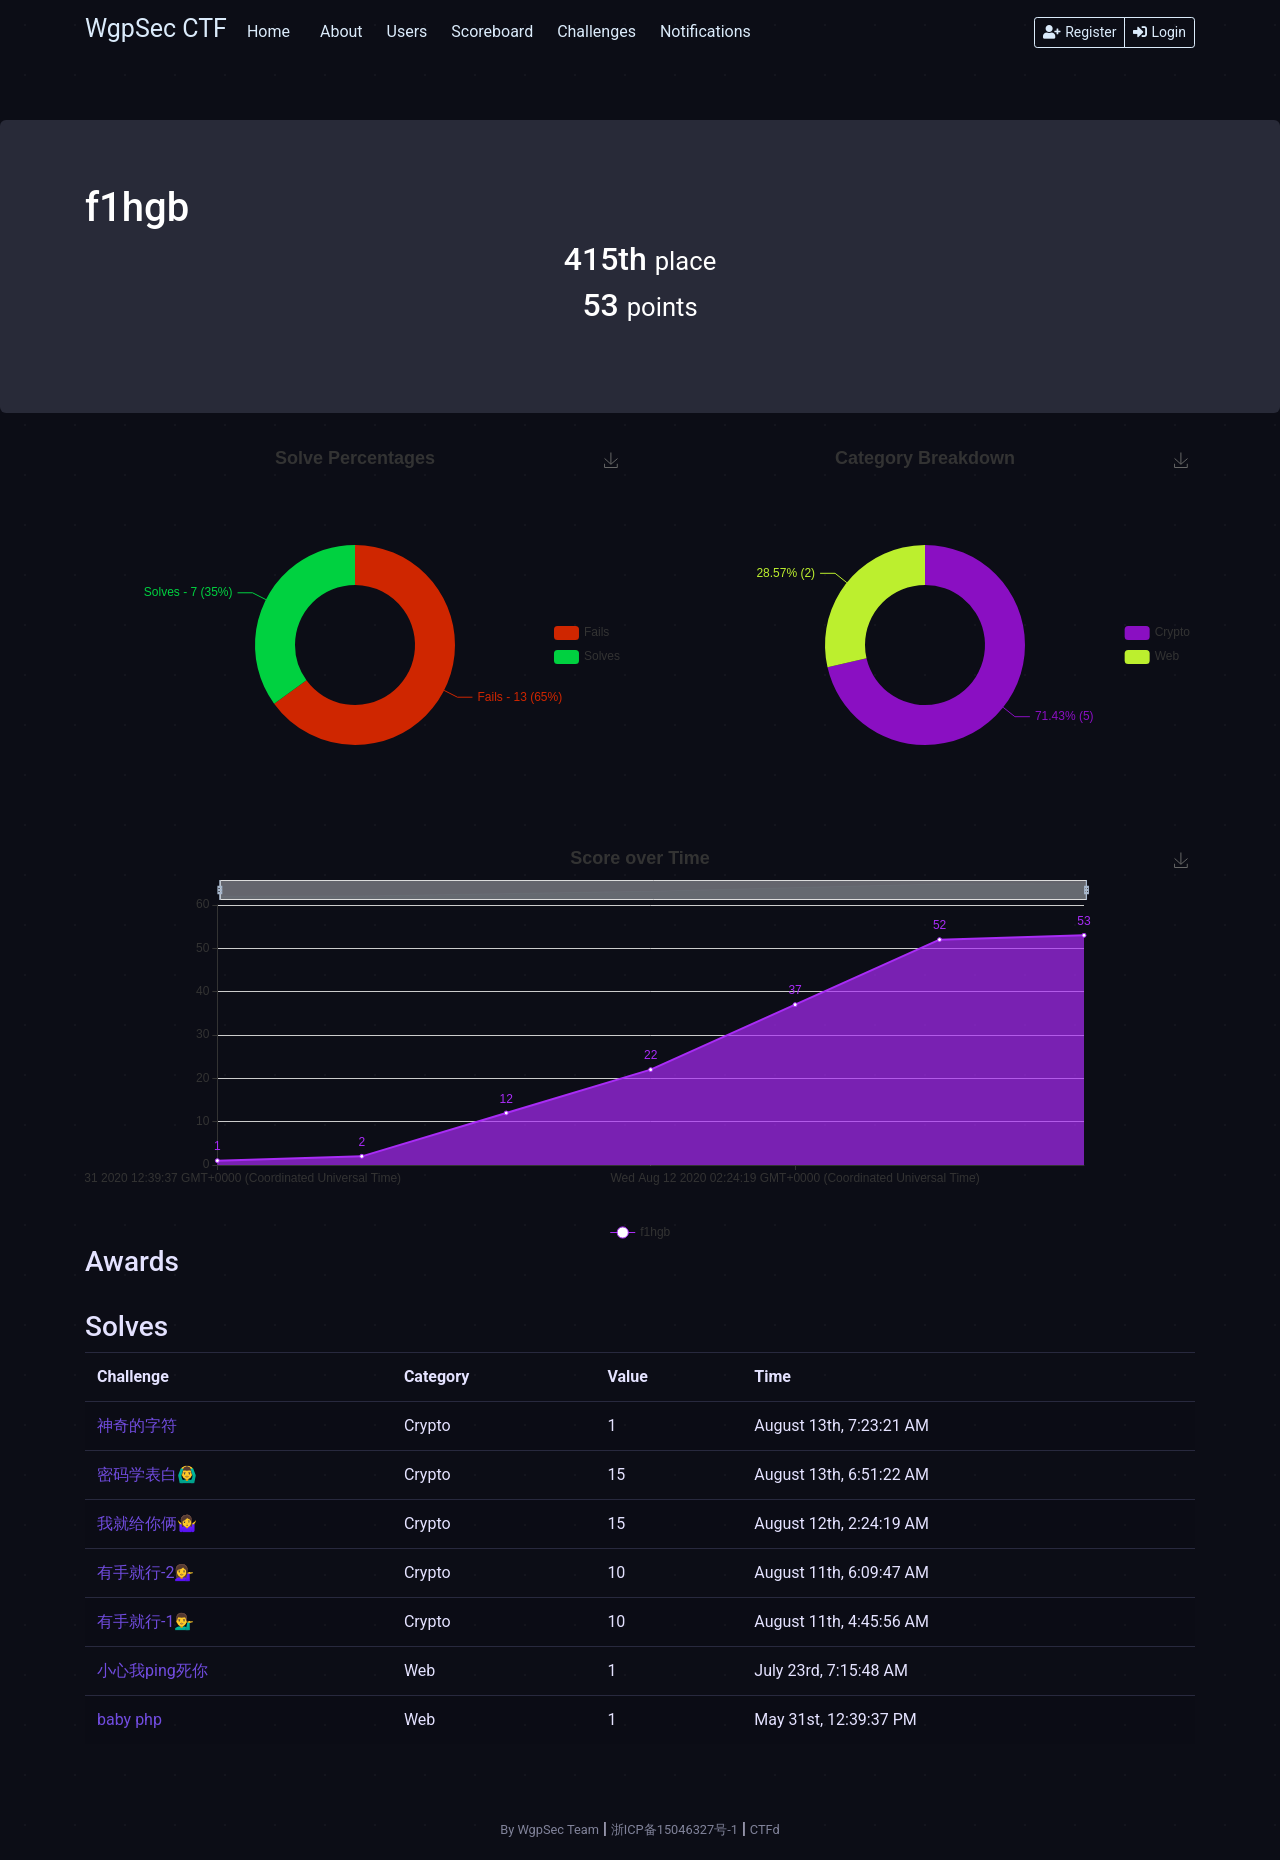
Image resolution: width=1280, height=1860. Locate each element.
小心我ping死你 (152, 1670)
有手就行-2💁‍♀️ (145, 1572)
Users (407, 31)
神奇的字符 (137, 1425)
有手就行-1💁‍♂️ (145, 1621)
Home (268, 31)
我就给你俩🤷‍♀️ (147, 1523)
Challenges (596, 31)
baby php (129, 1719)
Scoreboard (492, 31)
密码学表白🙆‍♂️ (147, 1474)
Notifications (705, 31)
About (341, 31)
